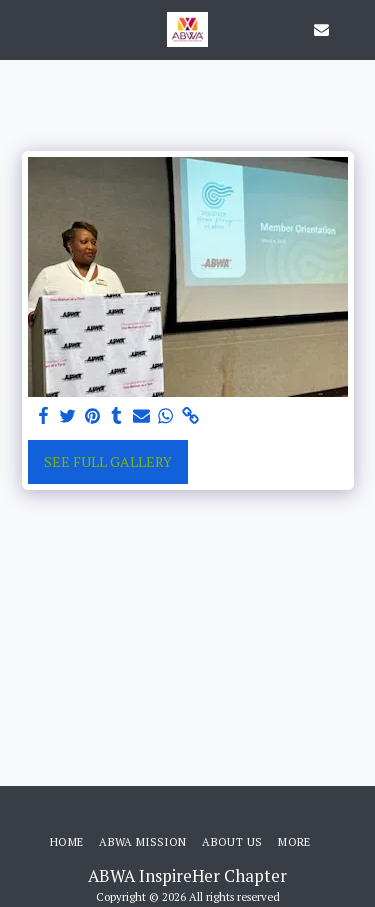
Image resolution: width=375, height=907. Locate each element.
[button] (22, 28)
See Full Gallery (108, 461)
